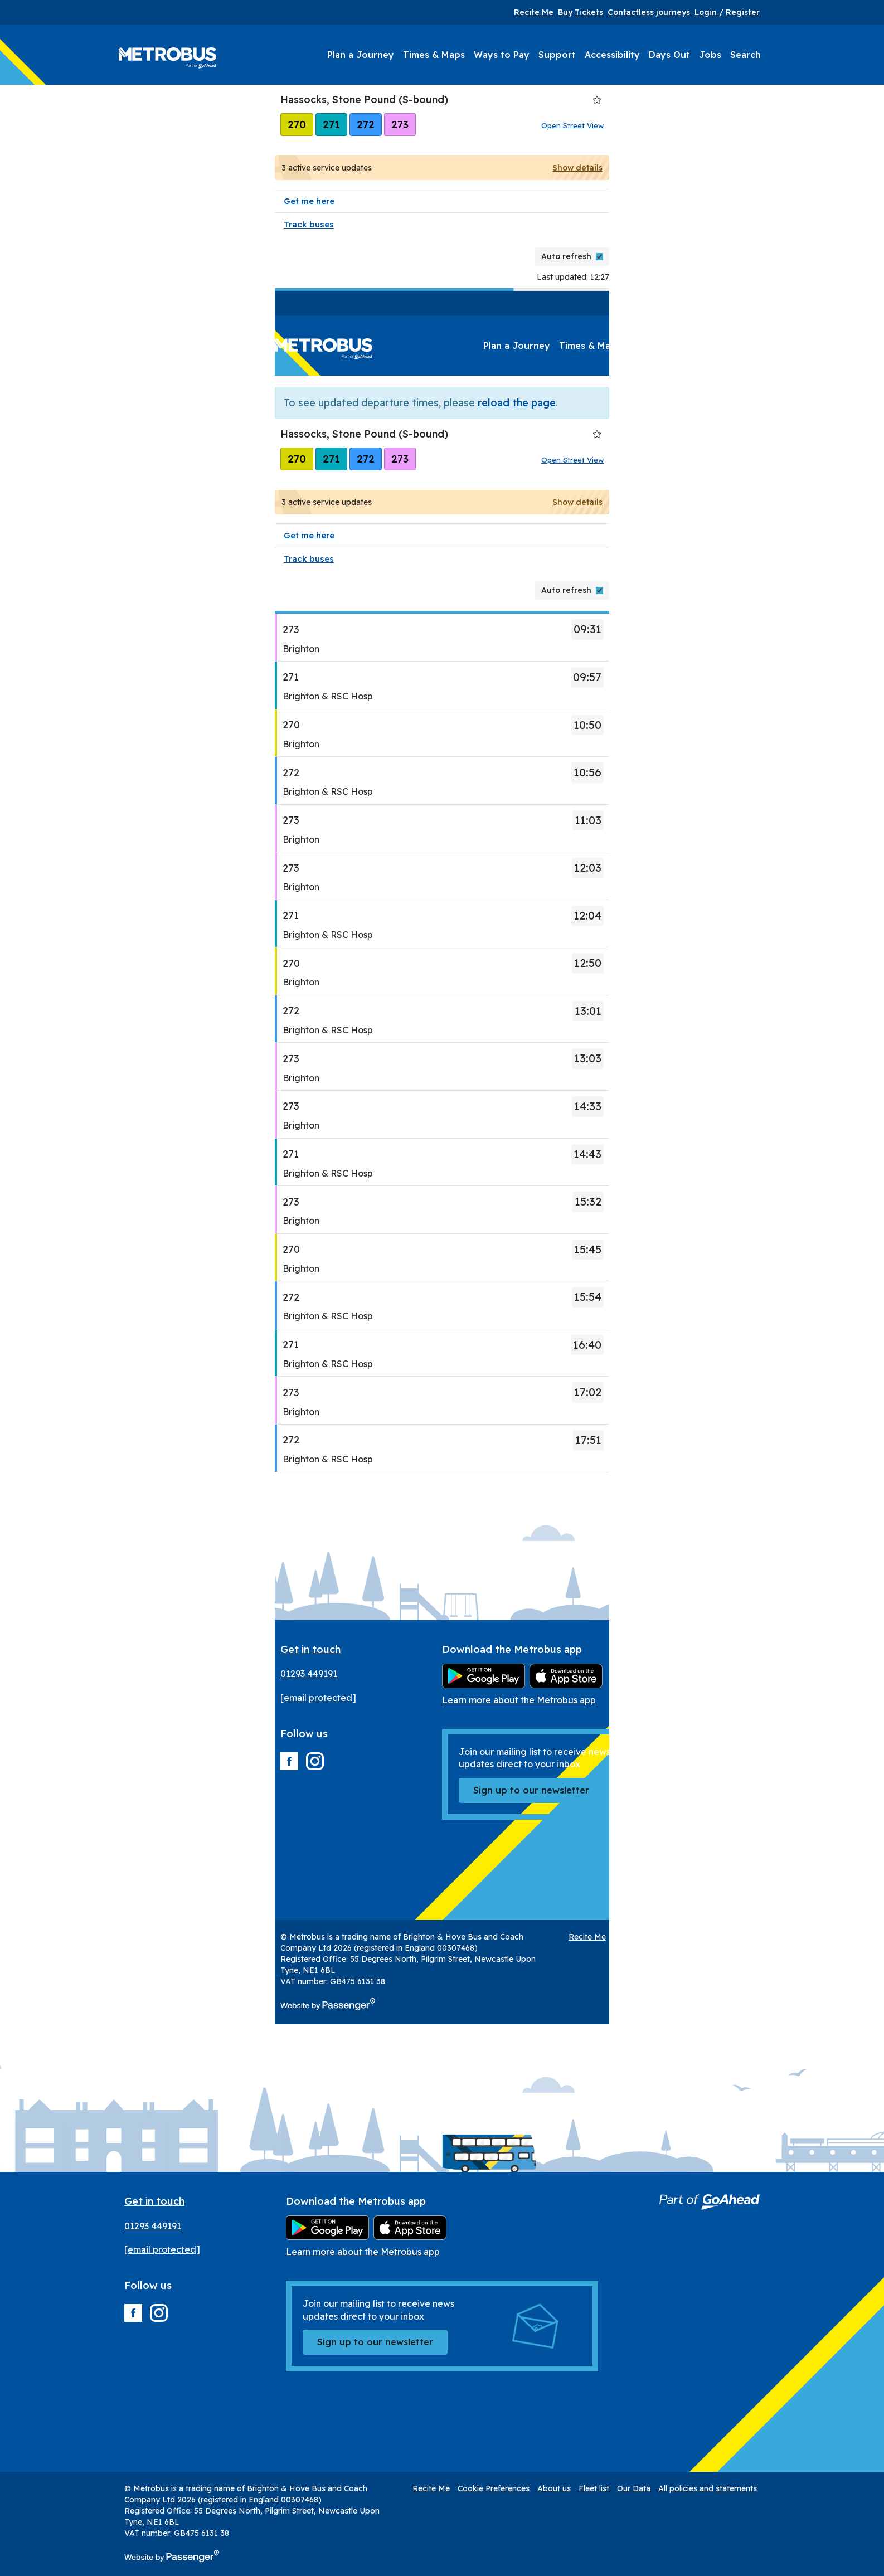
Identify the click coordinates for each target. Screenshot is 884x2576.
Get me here (309, 201)
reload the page (517, 402)
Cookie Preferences (650, 1937)
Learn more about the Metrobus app (519, 1699)
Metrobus (167, 58)
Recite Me (533, 12)
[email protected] (318, 1697)
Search (745, 54)
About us (710, 1937)
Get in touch (310, 1649)
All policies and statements (707, 2488)
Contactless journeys (649, 12)
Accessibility (612, 54)
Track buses (309, 224)
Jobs (710, 54)
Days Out (669, 54)
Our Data (790, 1937)
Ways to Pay (502, 54)
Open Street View (572, 125)
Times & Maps (434, 54)
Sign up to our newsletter (531, 1790)
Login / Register (727, 12)
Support (557, 54)
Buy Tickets (580, 12)
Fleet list (750, 1937)
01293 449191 (308, 1673)
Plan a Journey (360, 54)
